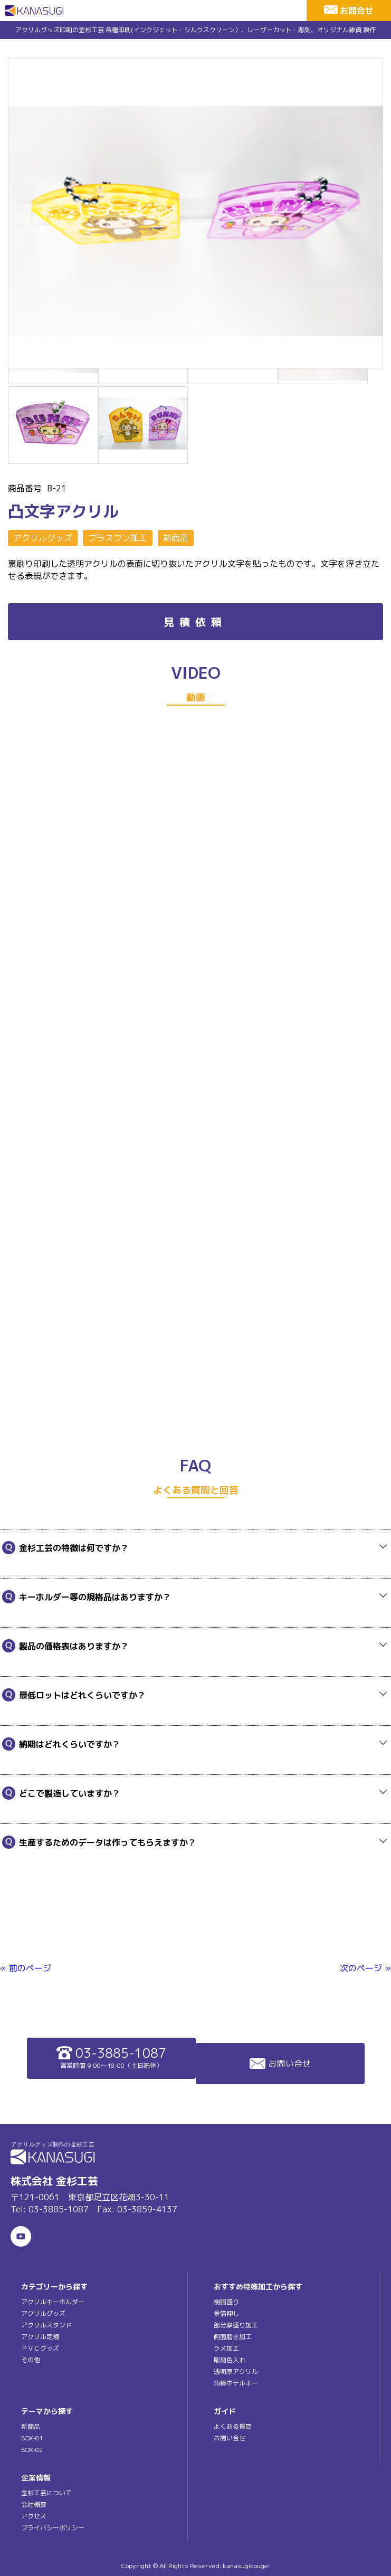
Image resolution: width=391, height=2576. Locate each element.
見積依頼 (195, 621)
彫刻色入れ (229, 2359)
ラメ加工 (226, 2348)
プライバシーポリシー (52, 2527)
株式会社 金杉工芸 (54, 2180)
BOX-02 (32, 2449)
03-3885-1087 (111, 2057)
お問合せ (357, 10)
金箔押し (226, 2313)
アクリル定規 (40, 2336)
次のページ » (365, 1968)
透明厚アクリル (236, 2371)
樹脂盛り (226, 2301)
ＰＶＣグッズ (40, 2348)
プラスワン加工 (117, 538)
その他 (30, 2359)
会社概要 (33, 2504)
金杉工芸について (46, 2492)
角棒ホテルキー (236, 2383)
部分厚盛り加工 (236, 2325)
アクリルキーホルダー (52, 2301)
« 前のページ (25, 1968)
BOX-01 (32, 2438)
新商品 (175, 538)
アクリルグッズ (42, 538)
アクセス (33, 2516)
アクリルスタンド (46, 2325)
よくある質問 (233, 2426)
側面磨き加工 (233, 2336)
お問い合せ (280, 2063)
